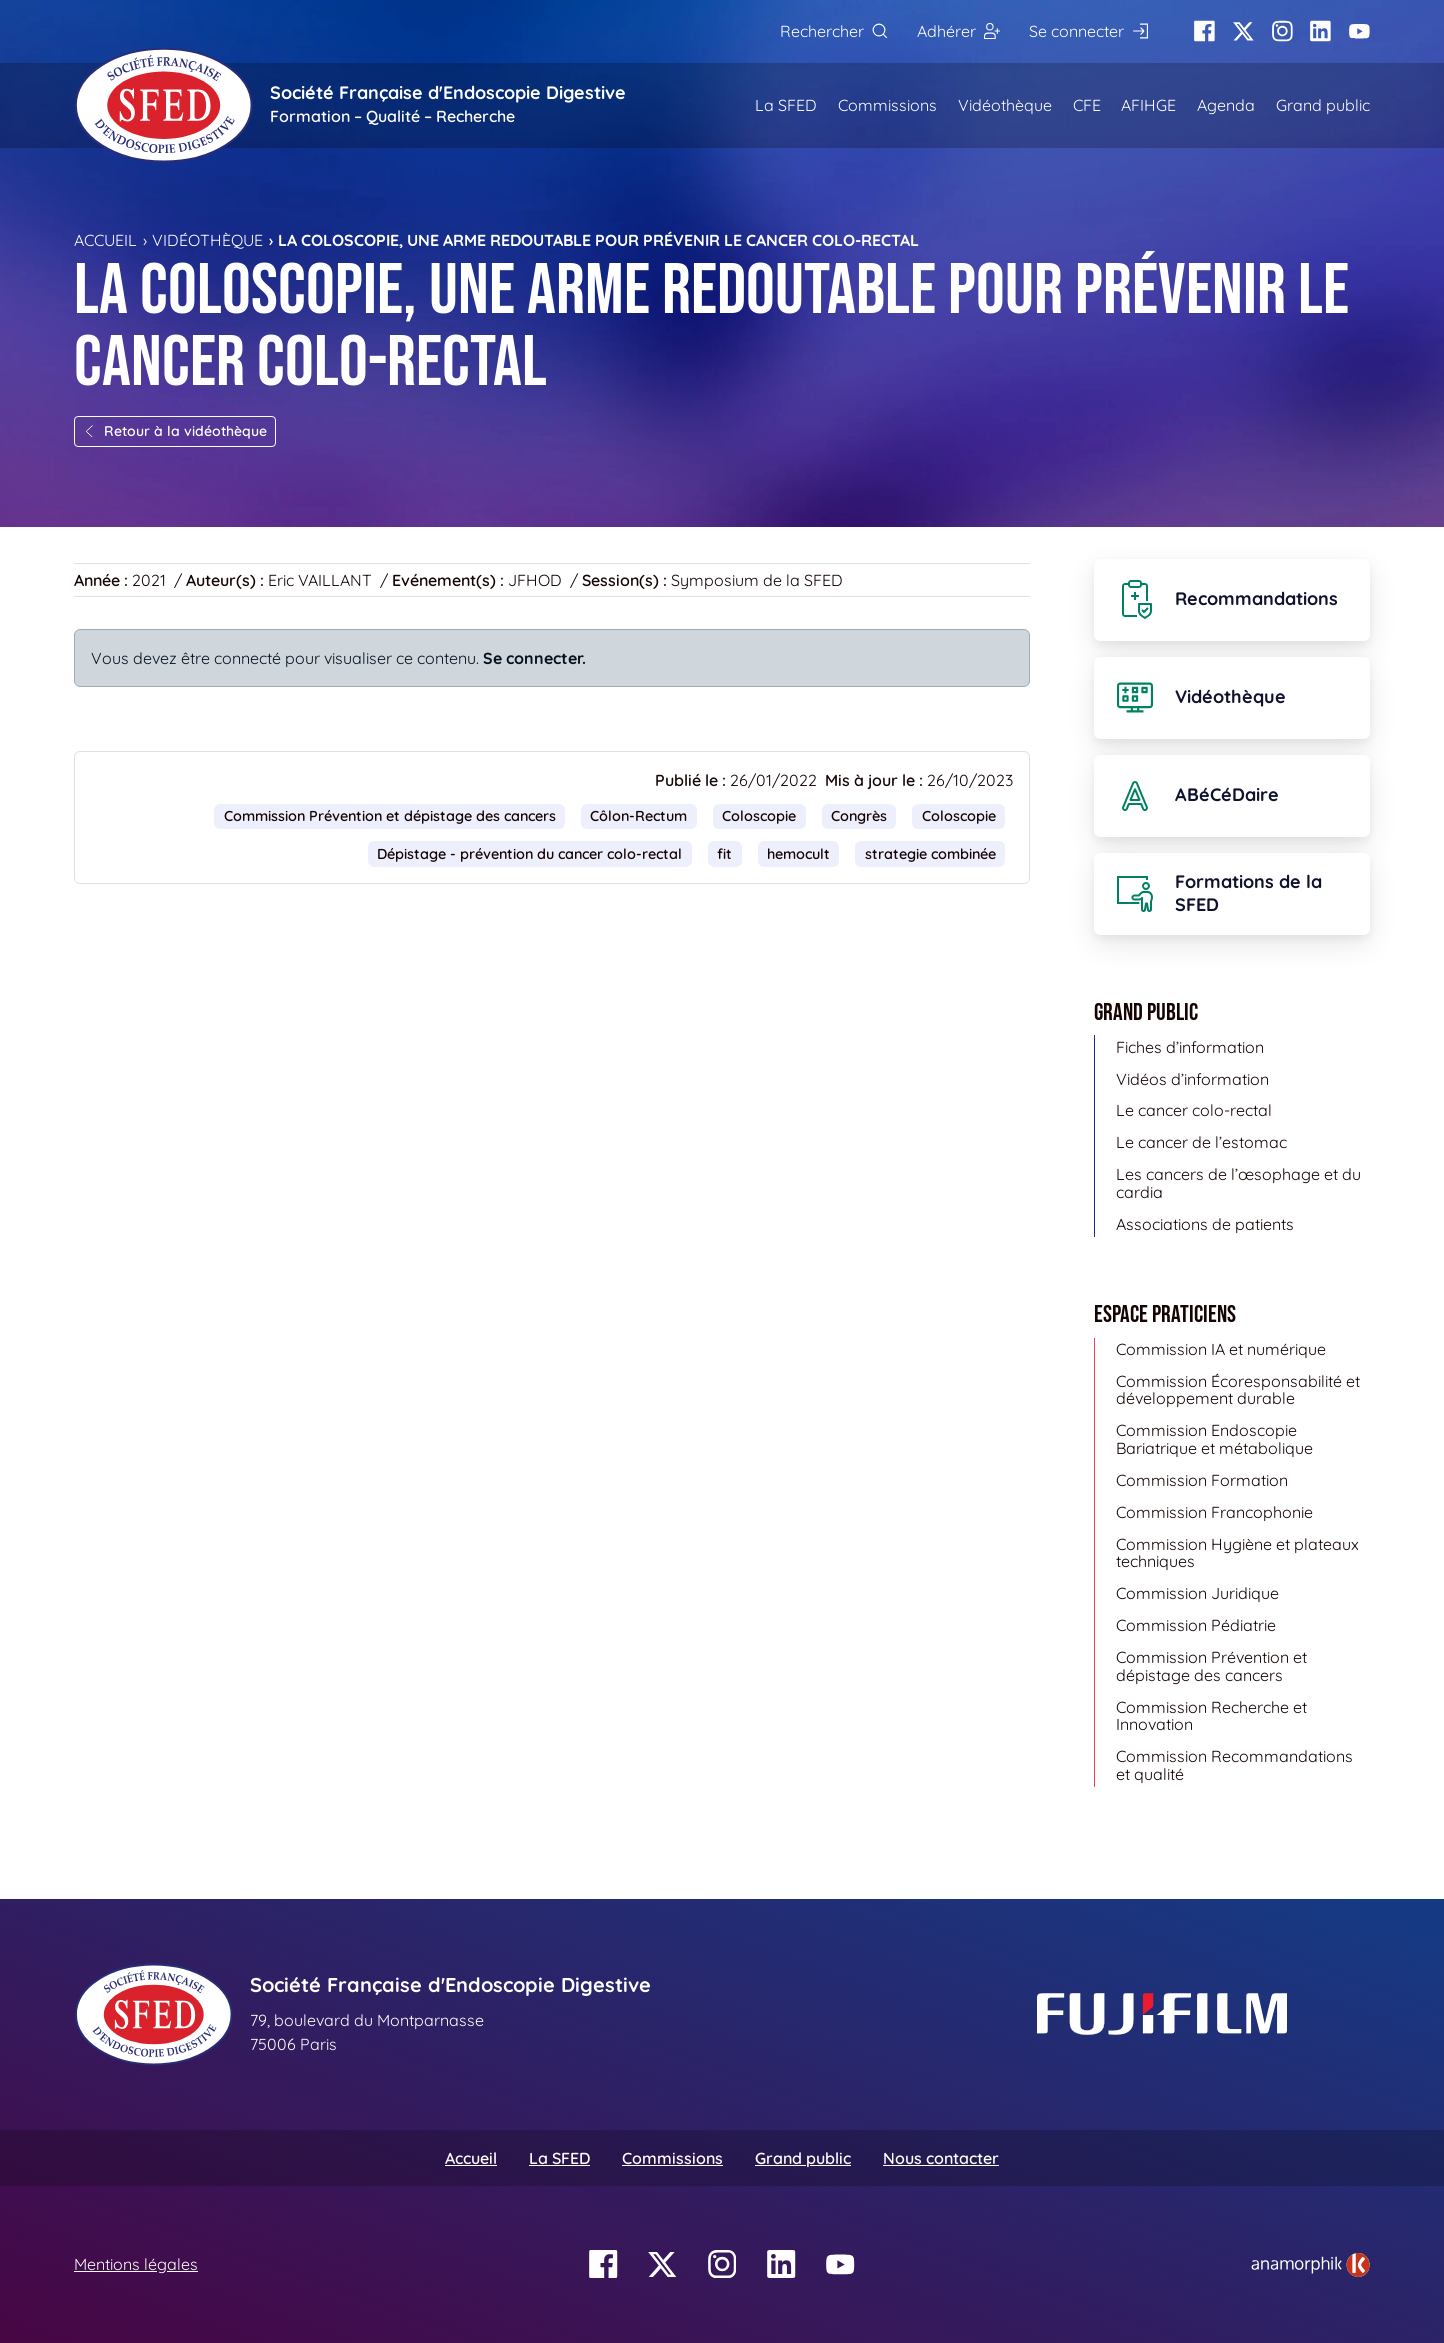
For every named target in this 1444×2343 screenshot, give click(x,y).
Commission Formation (1202, 1480)
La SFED (786, 105)
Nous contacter (941, 2158)
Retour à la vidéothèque (175, 431)
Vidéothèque (1005, 105)
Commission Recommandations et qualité (1234, 1765)
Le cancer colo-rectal (1194, 1110)
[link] (1310, 2265)
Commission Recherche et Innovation (1211, 1716)
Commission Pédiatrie (1196, 1625)
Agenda (1226, 105)
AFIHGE (1148, 105)
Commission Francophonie (1214, 1512)
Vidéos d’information (1192, 1079)
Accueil (105, 240)
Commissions (887, 105)
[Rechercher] (833, 31)
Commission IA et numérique (1221, 1349)
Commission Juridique (1197, 1593)
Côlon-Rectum (638, 816)
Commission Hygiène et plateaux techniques (1237, 1553)
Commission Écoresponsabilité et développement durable (1238, 1390)
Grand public (1323, 105)
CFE (1087, 105)
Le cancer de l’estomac (1201, 1142)
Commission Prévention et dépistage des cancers (390, 816)
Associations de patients (1205, 1224)
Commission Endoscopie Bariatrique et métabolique (1214, 1439)
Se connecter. (534, 658)
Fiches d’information (1190, 1047)
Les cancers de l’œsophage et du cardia (1238, 1183)
